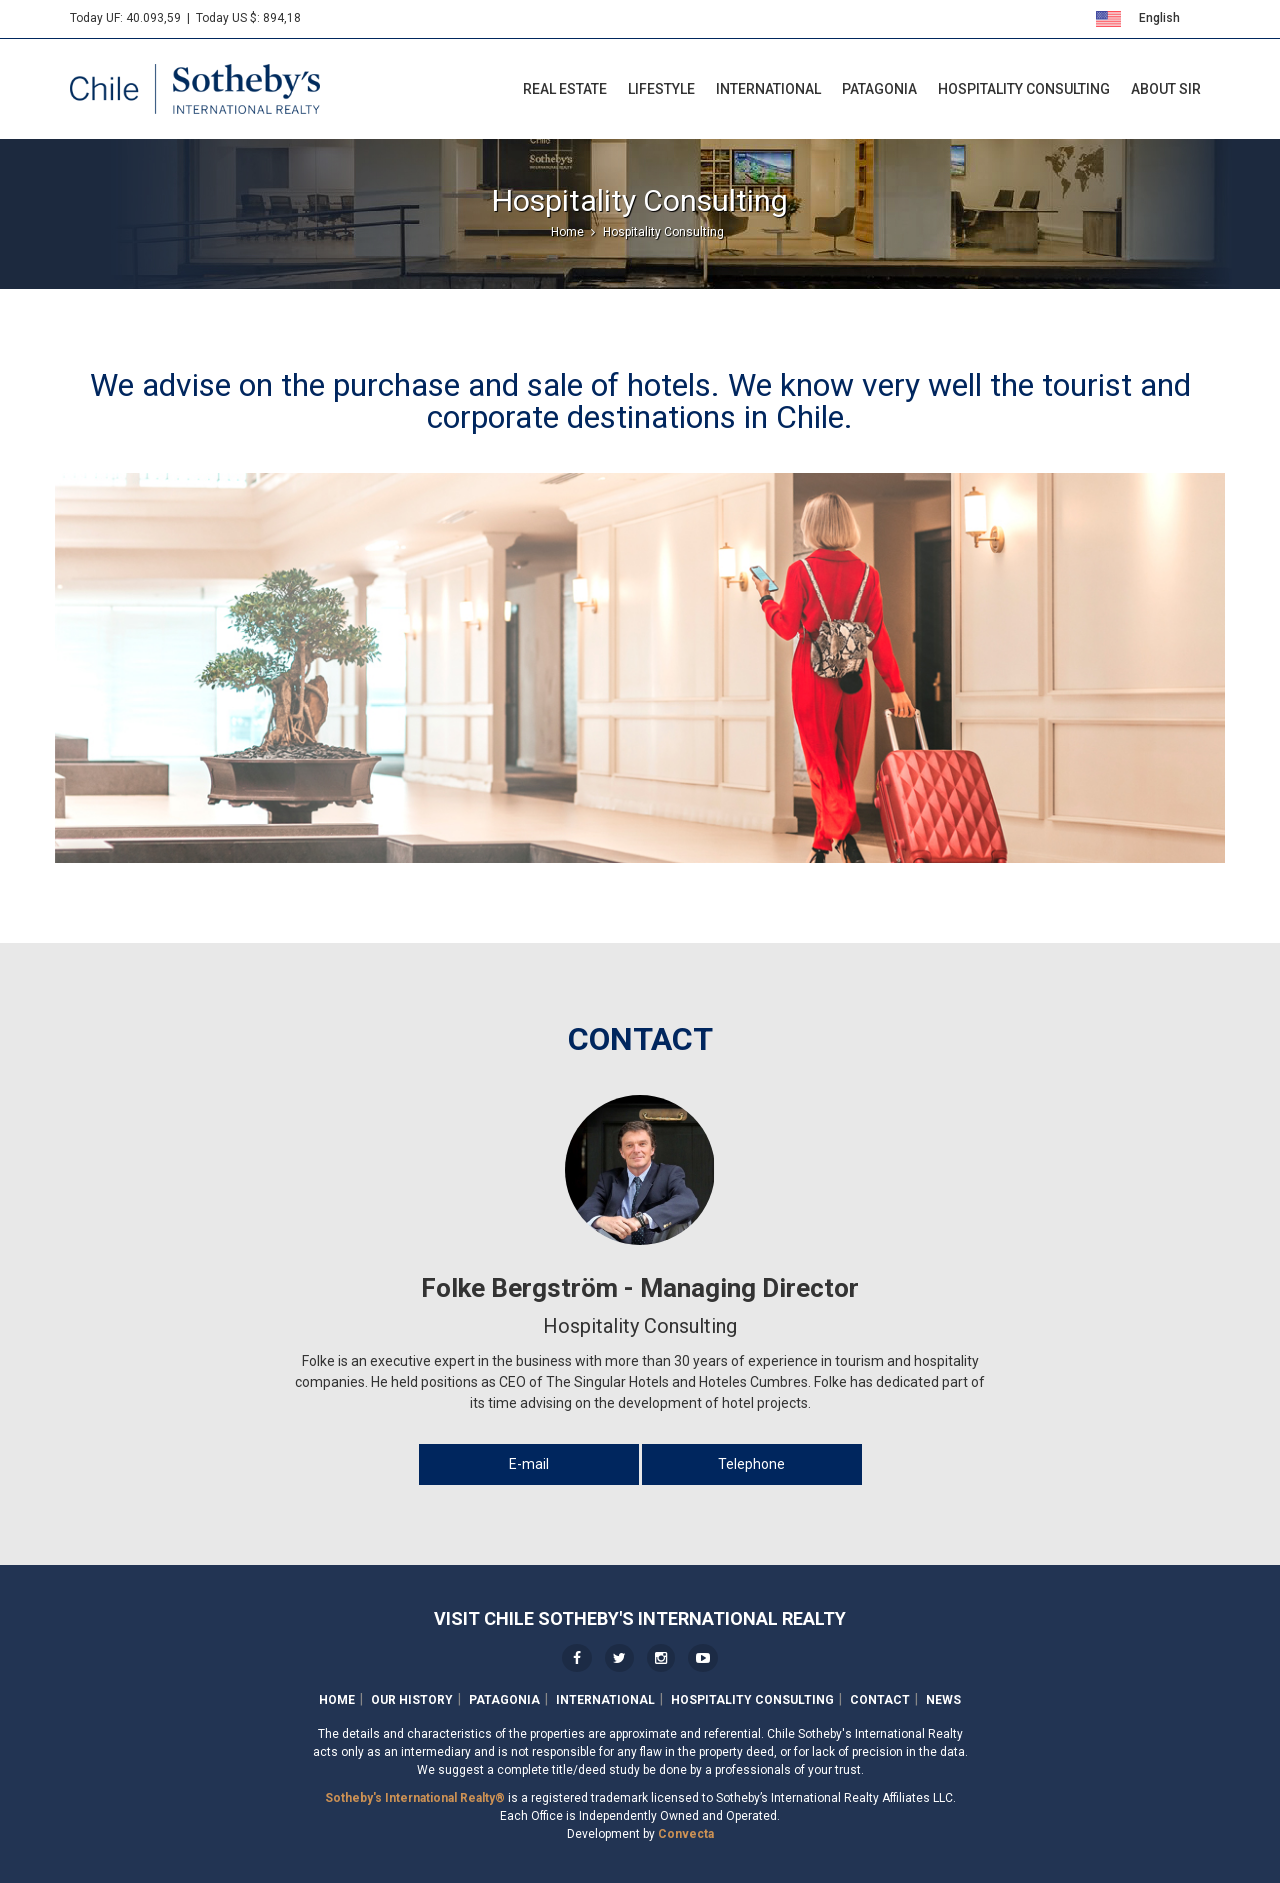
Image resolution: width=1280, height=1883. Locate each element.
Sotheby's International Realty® (415, 1798)
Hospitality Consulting (1024, 89)
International (768, 89)
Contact (880, 1700)
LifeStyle (661, 89)
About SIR (1166, 89)
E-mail (529, 1464)
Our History (412, 1700)
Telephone (751, 1464)
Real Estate (565, 89)
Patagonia (879, 89)
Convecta (686, 1834)
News (943, 1700)
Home (337, 1700)
